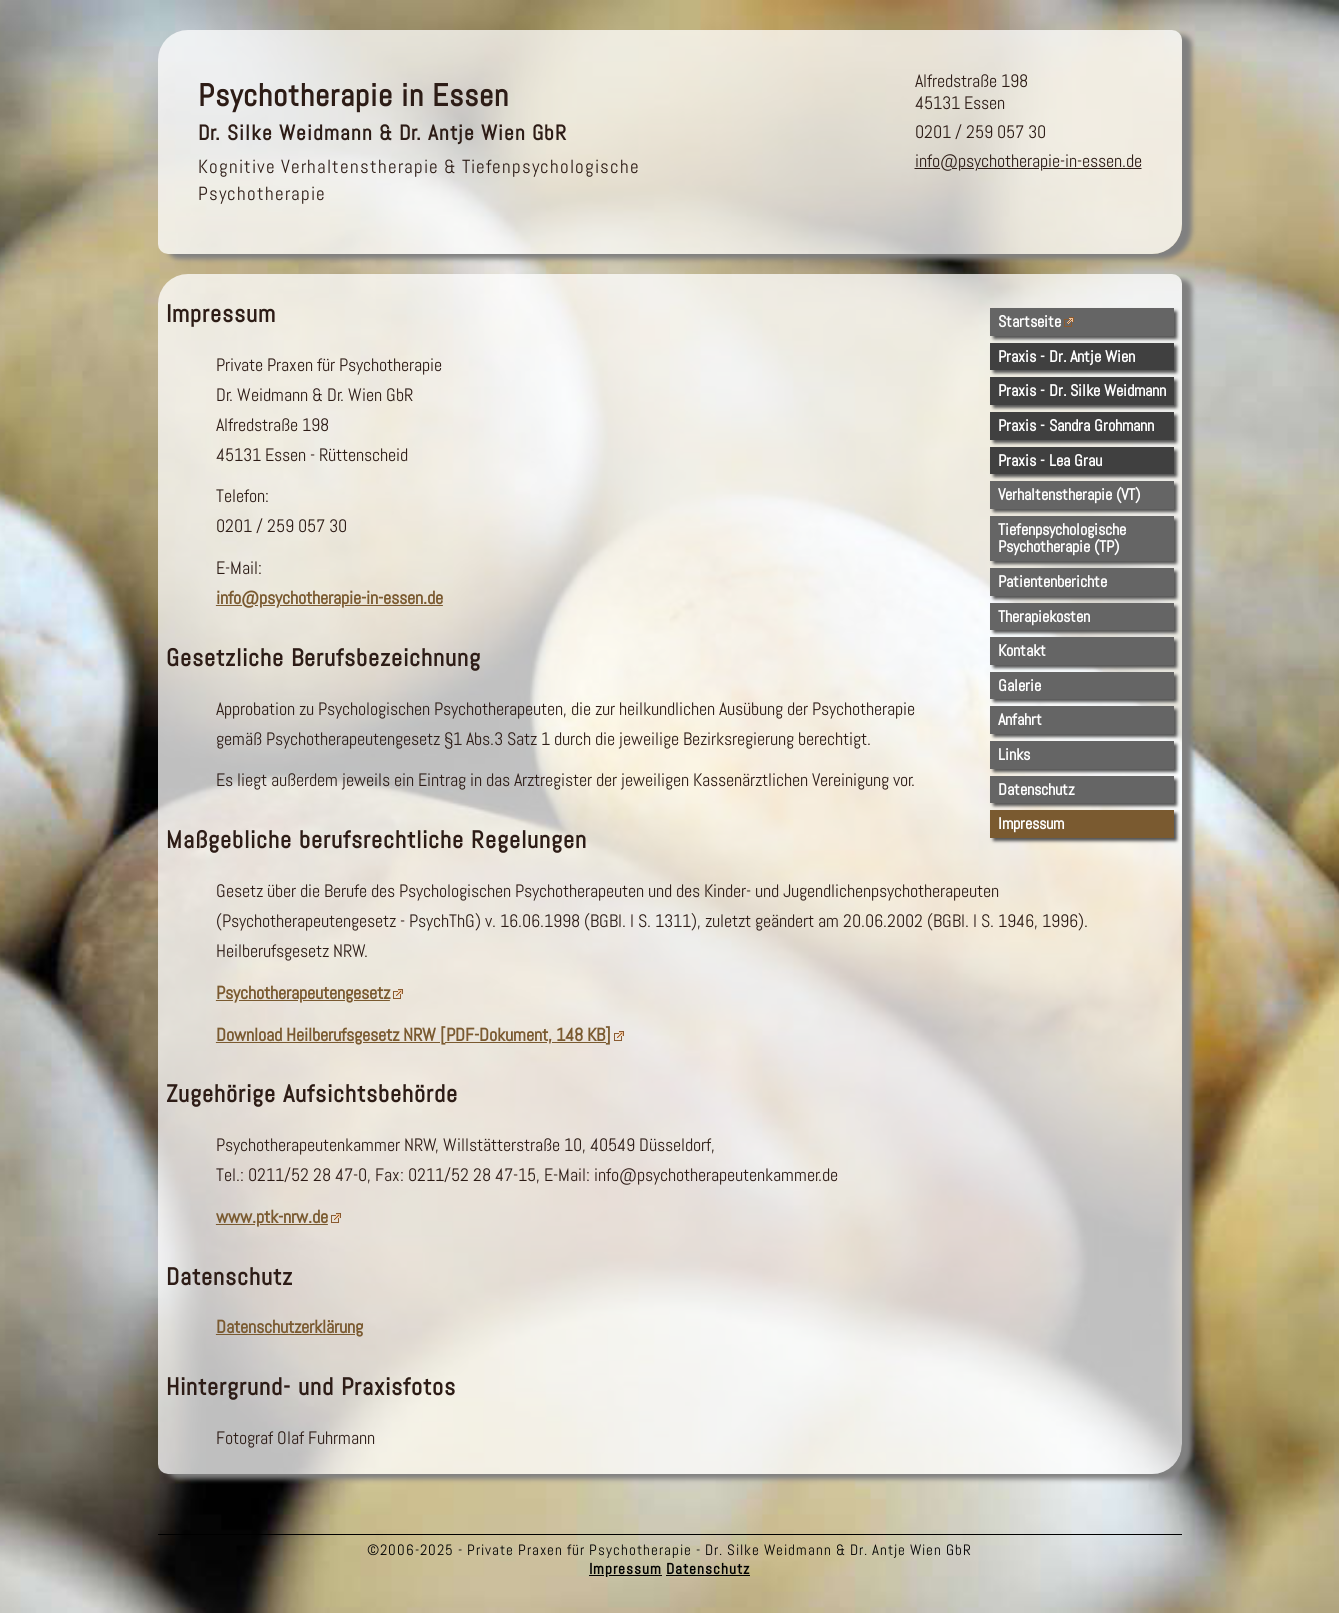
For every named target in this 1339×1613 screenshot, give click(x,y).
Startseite (1029, 321)
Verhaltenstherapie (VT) (1069, 494)
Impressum (1031, 823)
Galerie (1019, 685)
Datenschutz (1036, 789)
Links (1014, 754)
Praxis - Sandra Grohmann (1076, 425)
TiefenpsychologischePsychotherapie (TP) (1062, 538)
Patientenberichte (1052, 581)
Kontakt (1022, 650)
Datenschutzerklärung (289, 1327)
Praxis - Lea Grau (1050, 460)
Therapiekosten (1044, 616)
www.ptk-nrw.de (272, 1217)
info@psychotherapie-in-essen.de (1028, 161)
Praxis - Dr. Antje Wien (1066, 356)
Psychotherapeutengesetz (303, 993)
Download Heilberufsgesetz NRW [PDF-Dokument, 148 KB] (413, 1035)
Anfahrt (1020, 719)
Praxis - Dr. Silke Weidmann (1082, 390)
